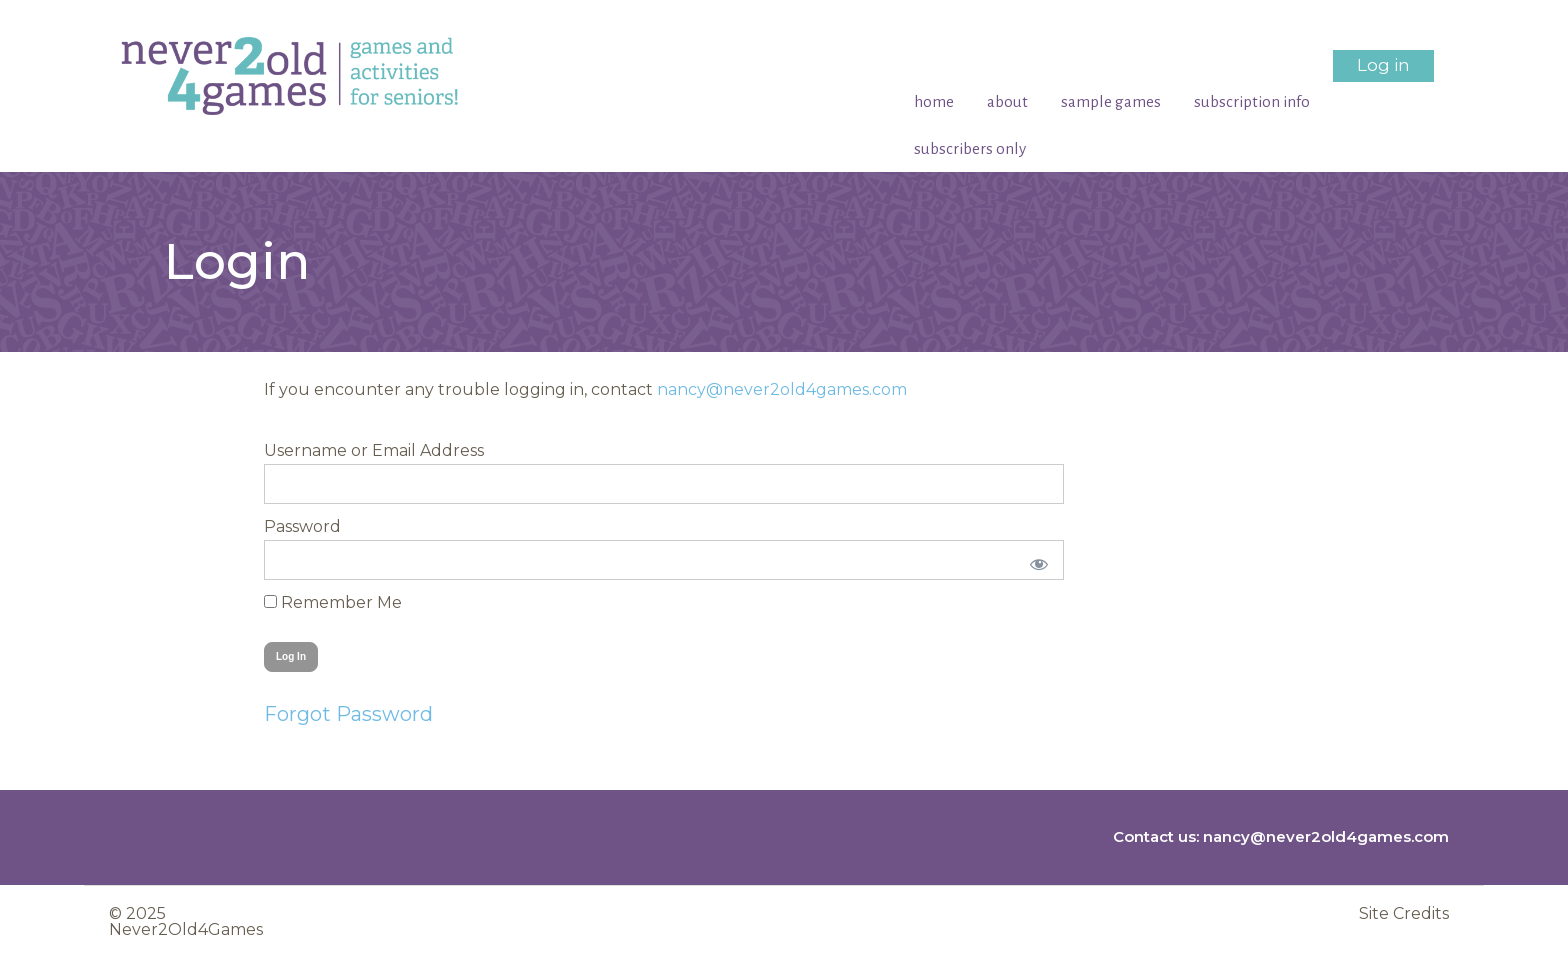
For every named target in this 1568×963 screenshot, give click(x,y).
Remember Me (333, 602)
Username (305, 450)
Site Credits (1404, 914)
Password (302, 526)
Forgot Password (348, 714)
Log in (1383, 65)
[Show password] (1035, 560)
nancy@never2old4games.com (782, 389)
